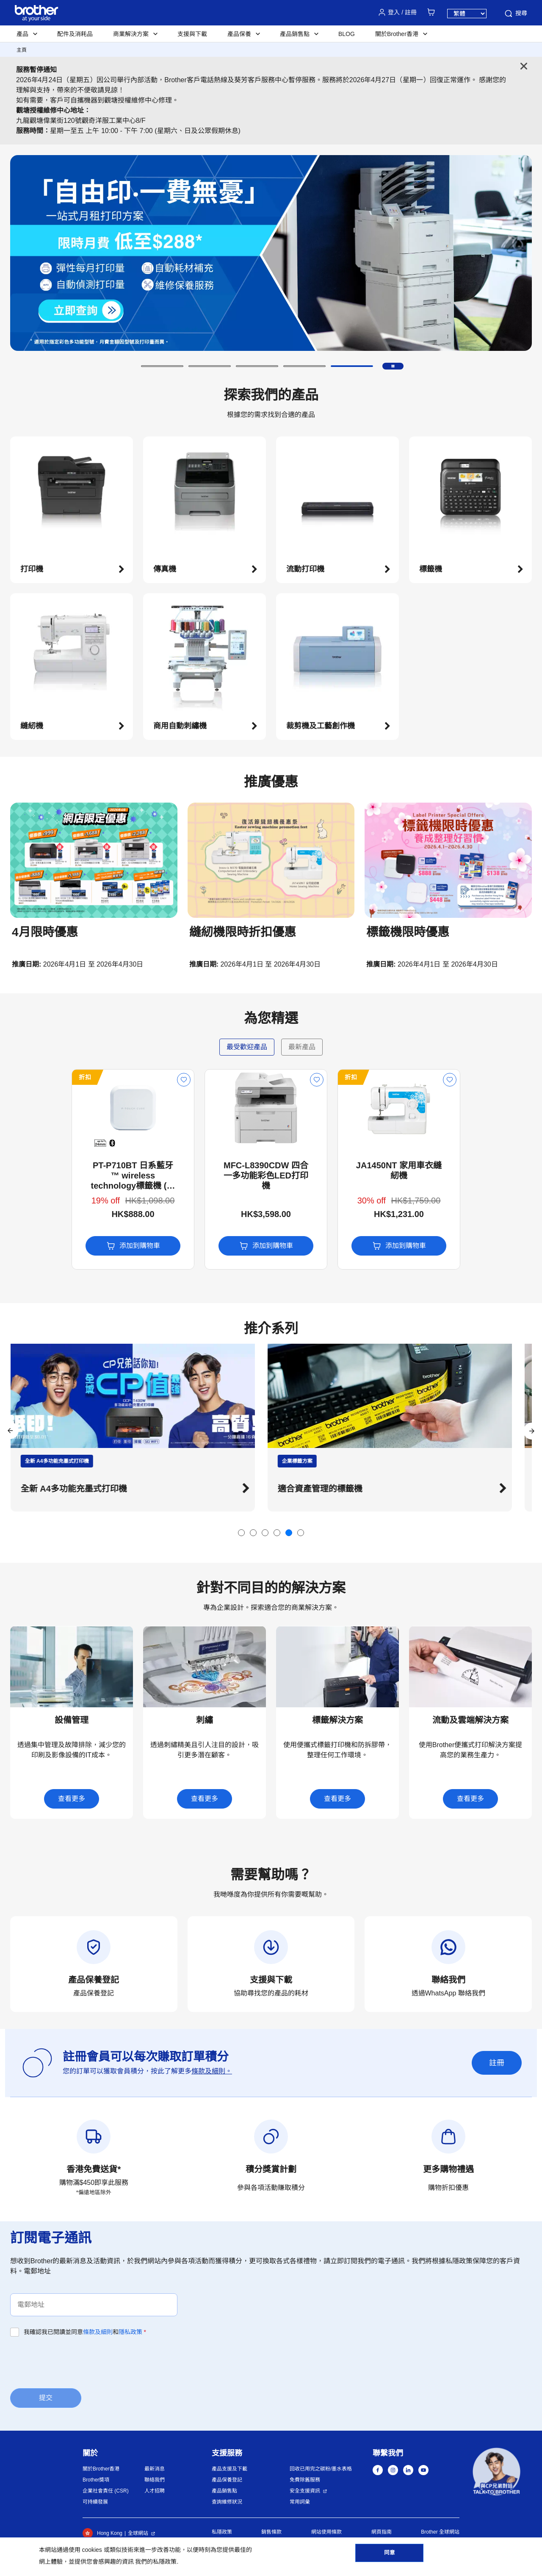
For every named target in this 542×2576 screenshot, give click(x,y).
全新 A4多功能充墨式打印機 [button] (83, 1488)
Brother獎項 (96, 2480)
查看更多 (71, 1798)
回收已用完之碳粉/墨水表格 (321, 2469)
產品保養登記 (227, 2480)
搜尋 (515, 13)
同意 (389, 2555)
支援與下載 (192, 34)
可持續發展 (95, 2502)
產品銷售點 (224, 2491)
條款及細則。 (211, 2071)
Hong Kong (102, 2533)
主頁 (22, 50)
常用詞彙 (300, 2502)
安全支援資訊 (305, 2491)
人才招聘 (154, 2491)
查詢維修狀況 (227, 2502)
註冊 (496, 2063)
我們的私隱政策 (156, 2561)
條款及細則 (98, 2332)
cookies (92, 2549)
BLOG (346, 34)
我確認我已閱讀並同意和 (85, 2332)
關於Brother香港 (101, 2469)
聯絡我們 (154, 2480)
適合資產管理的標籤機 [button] (330, 1488)
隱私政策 (130, 2332)
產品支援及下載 (229, 2469)
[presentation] (74, 2361)
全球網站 (138, 2533)
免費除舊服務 (305, 2480)
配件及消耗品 (75, 34)
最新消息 (154, 2469)
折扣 (23, 1077)
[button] (162, 366)
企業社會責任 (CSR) (106, 2491)
